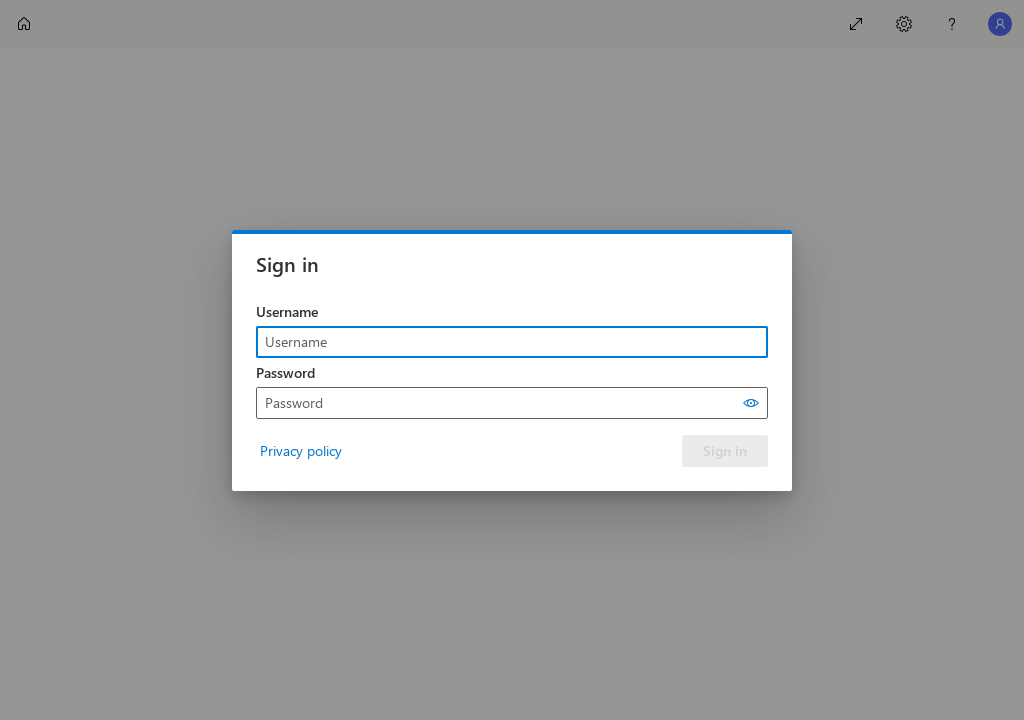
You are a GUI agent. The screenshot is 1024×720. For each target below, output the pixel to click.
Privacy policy (301, 450)
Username (287, 311)
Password (285, 372)
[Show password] (751, 403)
